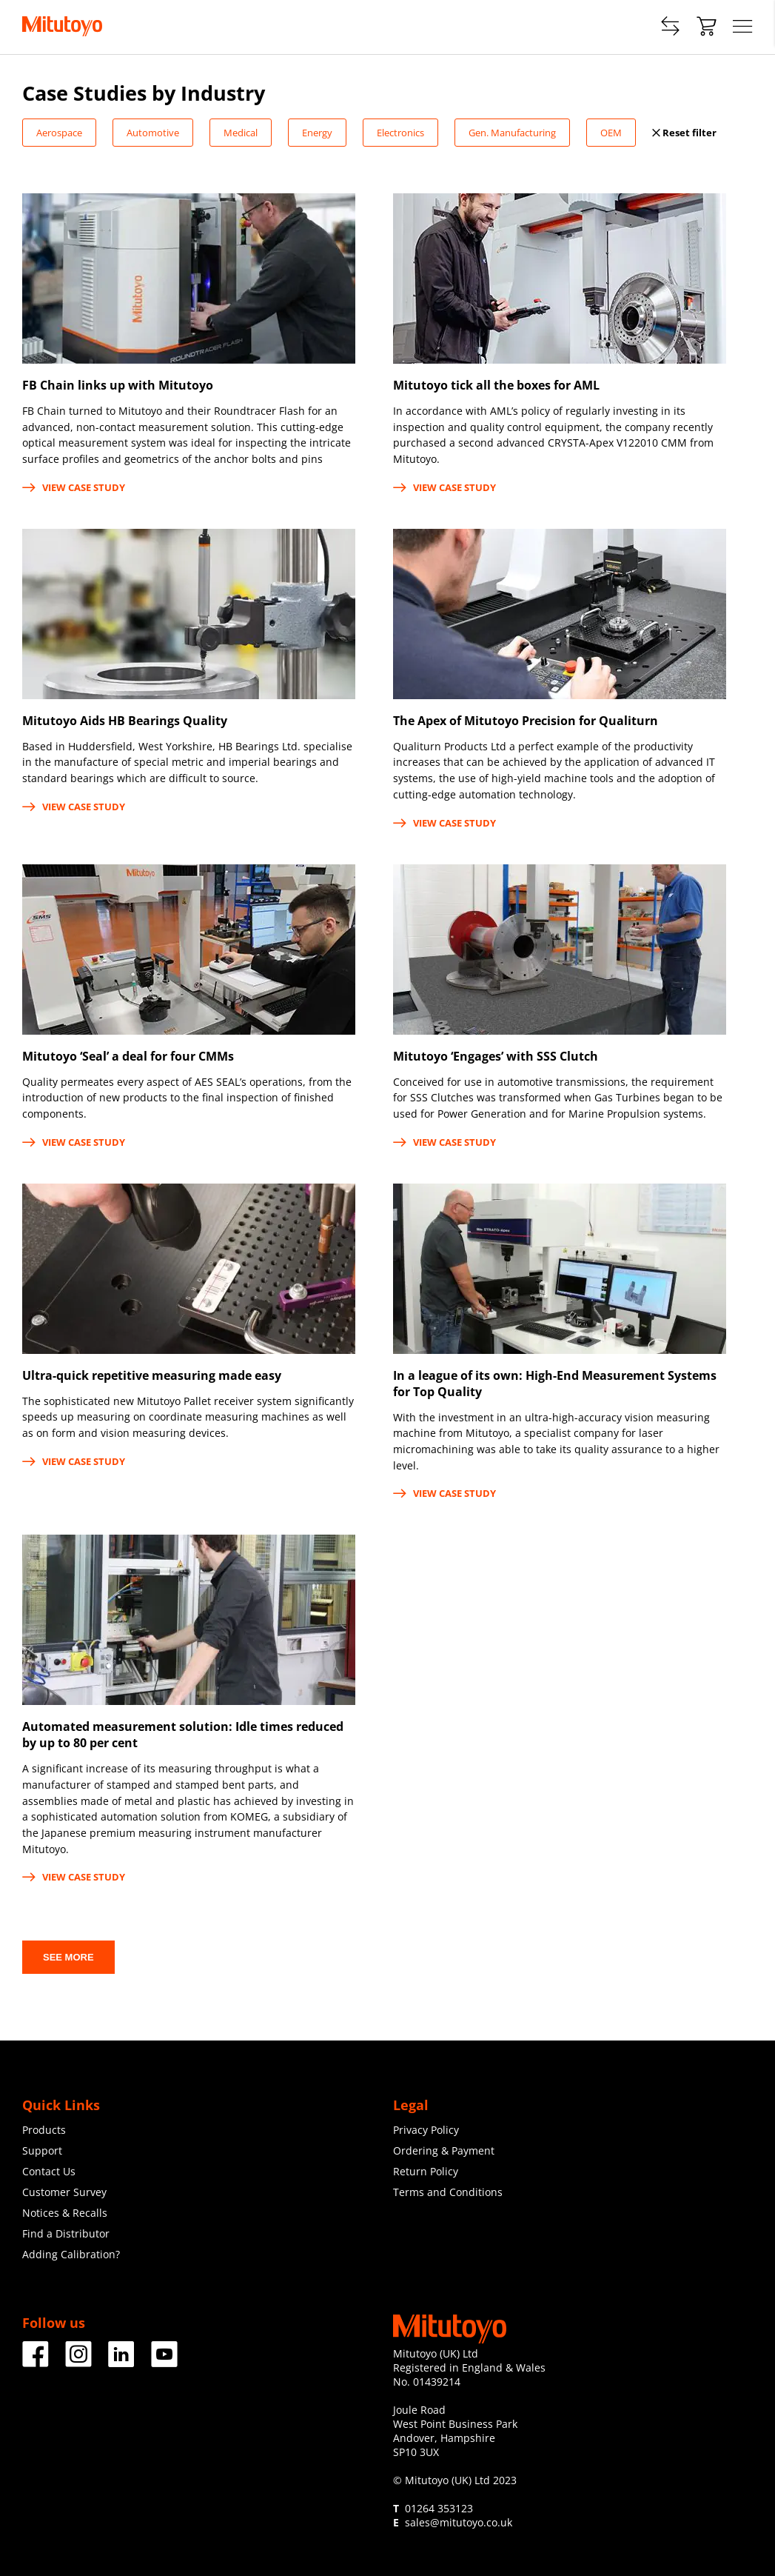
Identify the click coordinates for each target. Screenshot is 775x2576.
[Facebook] (35, 2362)
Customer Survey (64, 2192)
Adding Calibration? (71, 2254)
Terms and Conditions (448, 2192)
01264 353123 (439, 2508)
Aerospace (59, 132)
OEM (611, 132)
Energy (317, 132)
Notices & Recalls (64, 2213)
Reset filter (684, 132)
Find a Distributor (66, 2233)
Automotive (153, 132)
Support (42, 2150)
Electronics (400, 132)
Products (44, 2130)
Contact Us (49, 2171)
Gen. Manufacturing (512, 132)
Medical (241, 132)
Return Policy (425, 2171)
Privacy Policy (426, 2130)
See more (68, 1957)
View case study (73, 487)
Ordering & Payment (443, 2150)
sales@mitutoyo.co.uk (458, 2522)
